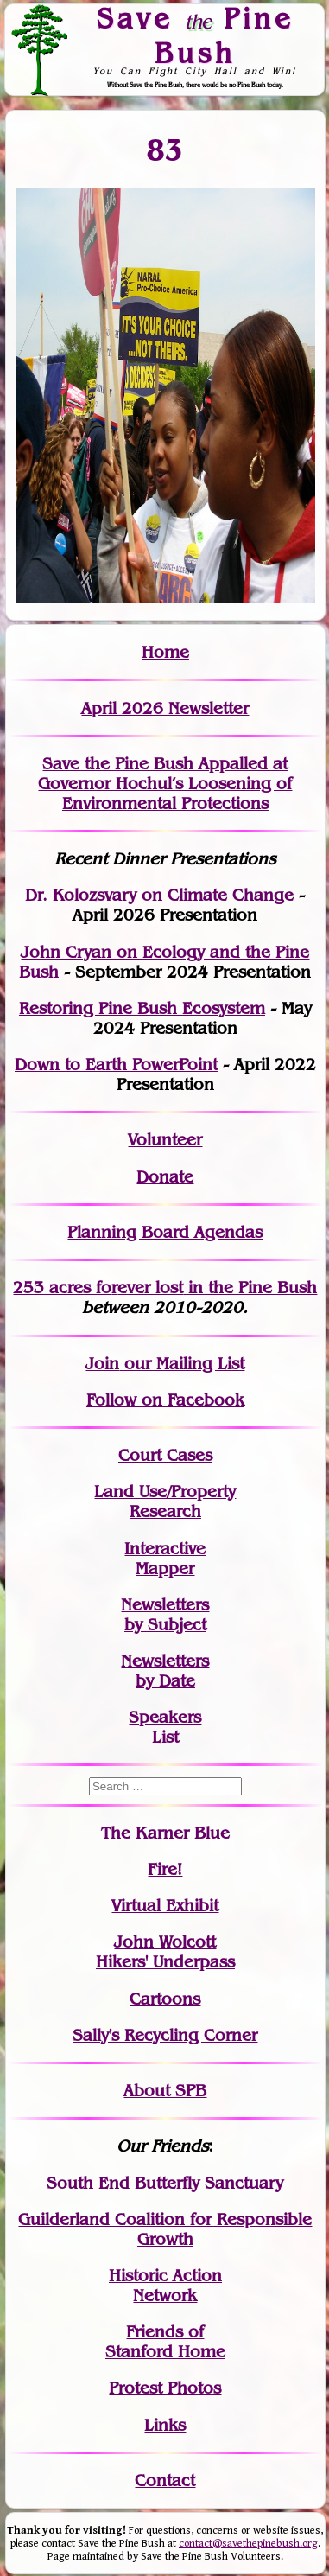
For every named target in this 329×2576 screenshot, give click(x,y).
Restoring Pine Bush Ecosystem (142, 1008)
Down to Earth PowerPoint (116, 1064)
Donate (164, 1177)
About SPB (164, 2091)
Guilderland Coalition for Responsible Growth (165, 2229)
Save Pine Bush (195, 35)
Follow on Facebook (165, 1400)
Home (165, 652)
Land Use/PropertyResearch (165, 1501)
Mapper (165, 1568)
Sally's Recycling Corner (165, 2035)
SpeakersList (165, 1727)
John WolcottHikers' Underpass (165, 1952)
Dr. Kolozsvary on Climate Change (162, 895)
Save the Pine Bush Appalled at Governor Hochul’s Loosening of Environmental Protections (165, 783)
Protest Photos (165, 2388)
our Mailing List (181, 1364)
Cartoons (165, 1999)
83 (165, 150)
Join (102, 1364)
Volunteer (165, 1140)
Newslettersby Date (165, 1671)
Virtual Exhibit (164, 1906)
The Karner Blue (165, 1833)
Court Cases (165, 1455)
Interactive (165, 1549)
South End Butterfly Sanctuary (165, 2183)
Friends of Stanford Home (165, 2342)
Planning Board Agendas (165, 1232)
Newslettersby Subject (165, 1615)
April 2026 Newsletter (165, 708)
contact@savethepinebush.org (248, 2543)
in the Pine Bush (217, 1288)
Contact (165, 2480)
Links (165, 2425)
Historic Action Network (165, 2285)
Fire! (165, 1869)
